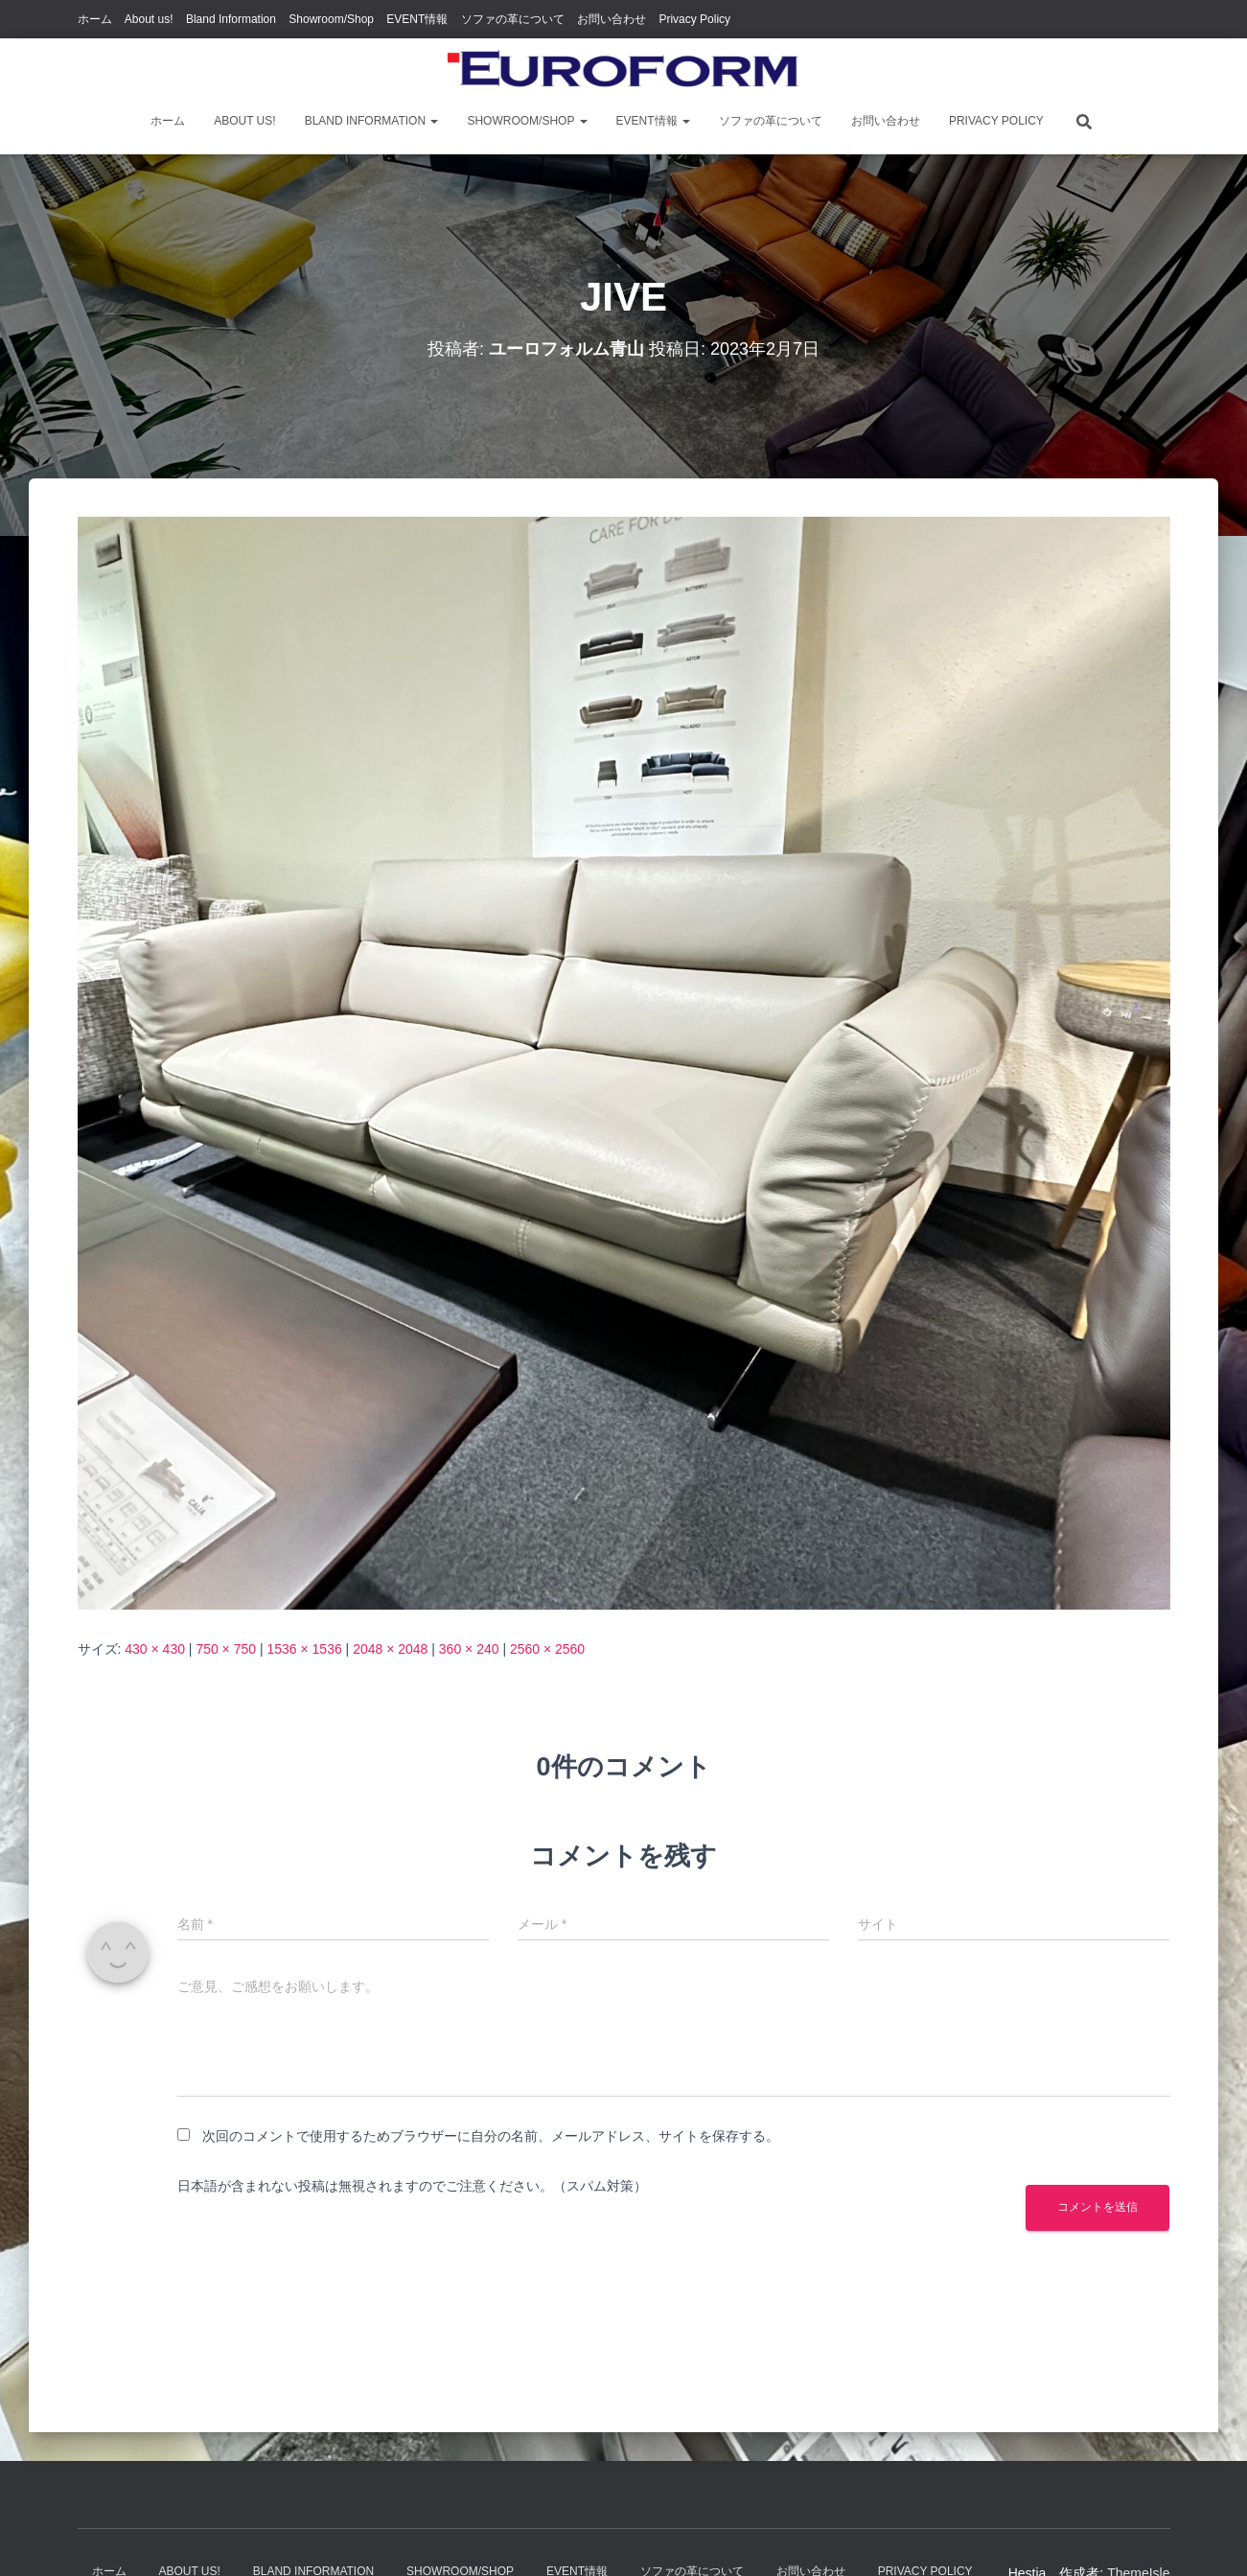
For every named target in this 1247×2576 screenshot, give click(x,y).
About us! (149, 19)
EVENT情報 (417, 19)
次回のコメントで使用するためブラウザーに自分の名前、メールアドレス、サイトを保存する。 (490, 2136)
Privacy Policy (694, 19)
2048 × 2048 (390, 1649)
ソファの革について (513, 19)
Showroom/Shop (331, 19)
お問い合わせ (611, 19)
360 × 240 (469, 1649)
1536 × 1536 (303, 1649)
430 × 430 (155, 1649)
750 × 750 (226, 1649)
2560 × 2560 (547, 1649)
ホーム (95, 19)
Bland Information (231, 19)
